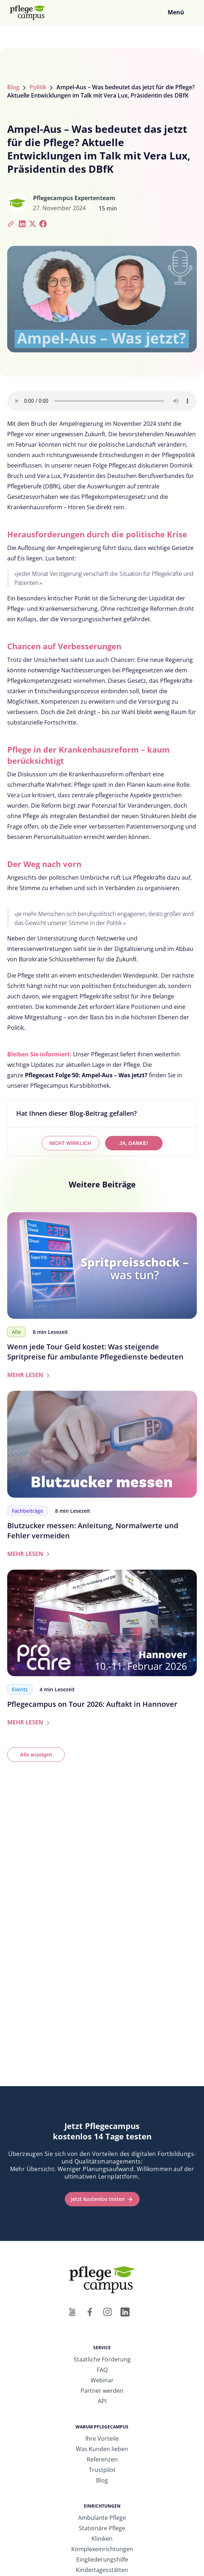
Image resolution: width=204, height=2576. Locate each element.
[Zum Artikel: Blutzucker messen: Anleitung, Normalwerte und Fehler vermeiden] (102, 1444)
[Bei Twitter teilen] (32, 223)
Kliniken (102, 2539)
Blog (13, 87)
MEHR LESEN (29, 1375)
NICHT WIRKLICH (70, 1143)
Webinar (102, 2380)
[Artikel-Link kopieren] (11, 223)
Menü (176, 12)
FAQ (102, 2370)
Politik (38, 87)
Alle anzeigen (36, 1755)
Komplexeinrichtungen (102, 2549)
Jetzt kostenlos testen (98, 2199)
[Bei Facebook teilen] (42, 223)
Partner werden (102, 2391)
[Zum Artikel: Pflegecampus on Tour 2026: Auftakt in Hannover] (102, 1623)
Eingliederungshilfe (102, 2559)
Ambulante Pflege (102, 2518)
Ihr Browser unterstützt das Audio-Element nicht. (102, 401)
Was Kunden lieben (102, 2449)
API (102, 2401)
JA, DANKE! (133, 1143)
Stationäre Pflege (102, 2528)
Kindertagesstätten (102, 2570)
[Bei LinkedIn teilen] (22, 223)
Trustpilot (102, 2470)
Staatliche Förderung (102, 2359)
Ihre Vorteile (102, 2438)
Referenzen (102, 2459)
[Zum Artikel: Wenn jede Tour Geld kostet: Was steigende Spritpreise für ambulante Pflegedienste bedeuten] (102, 1265)
